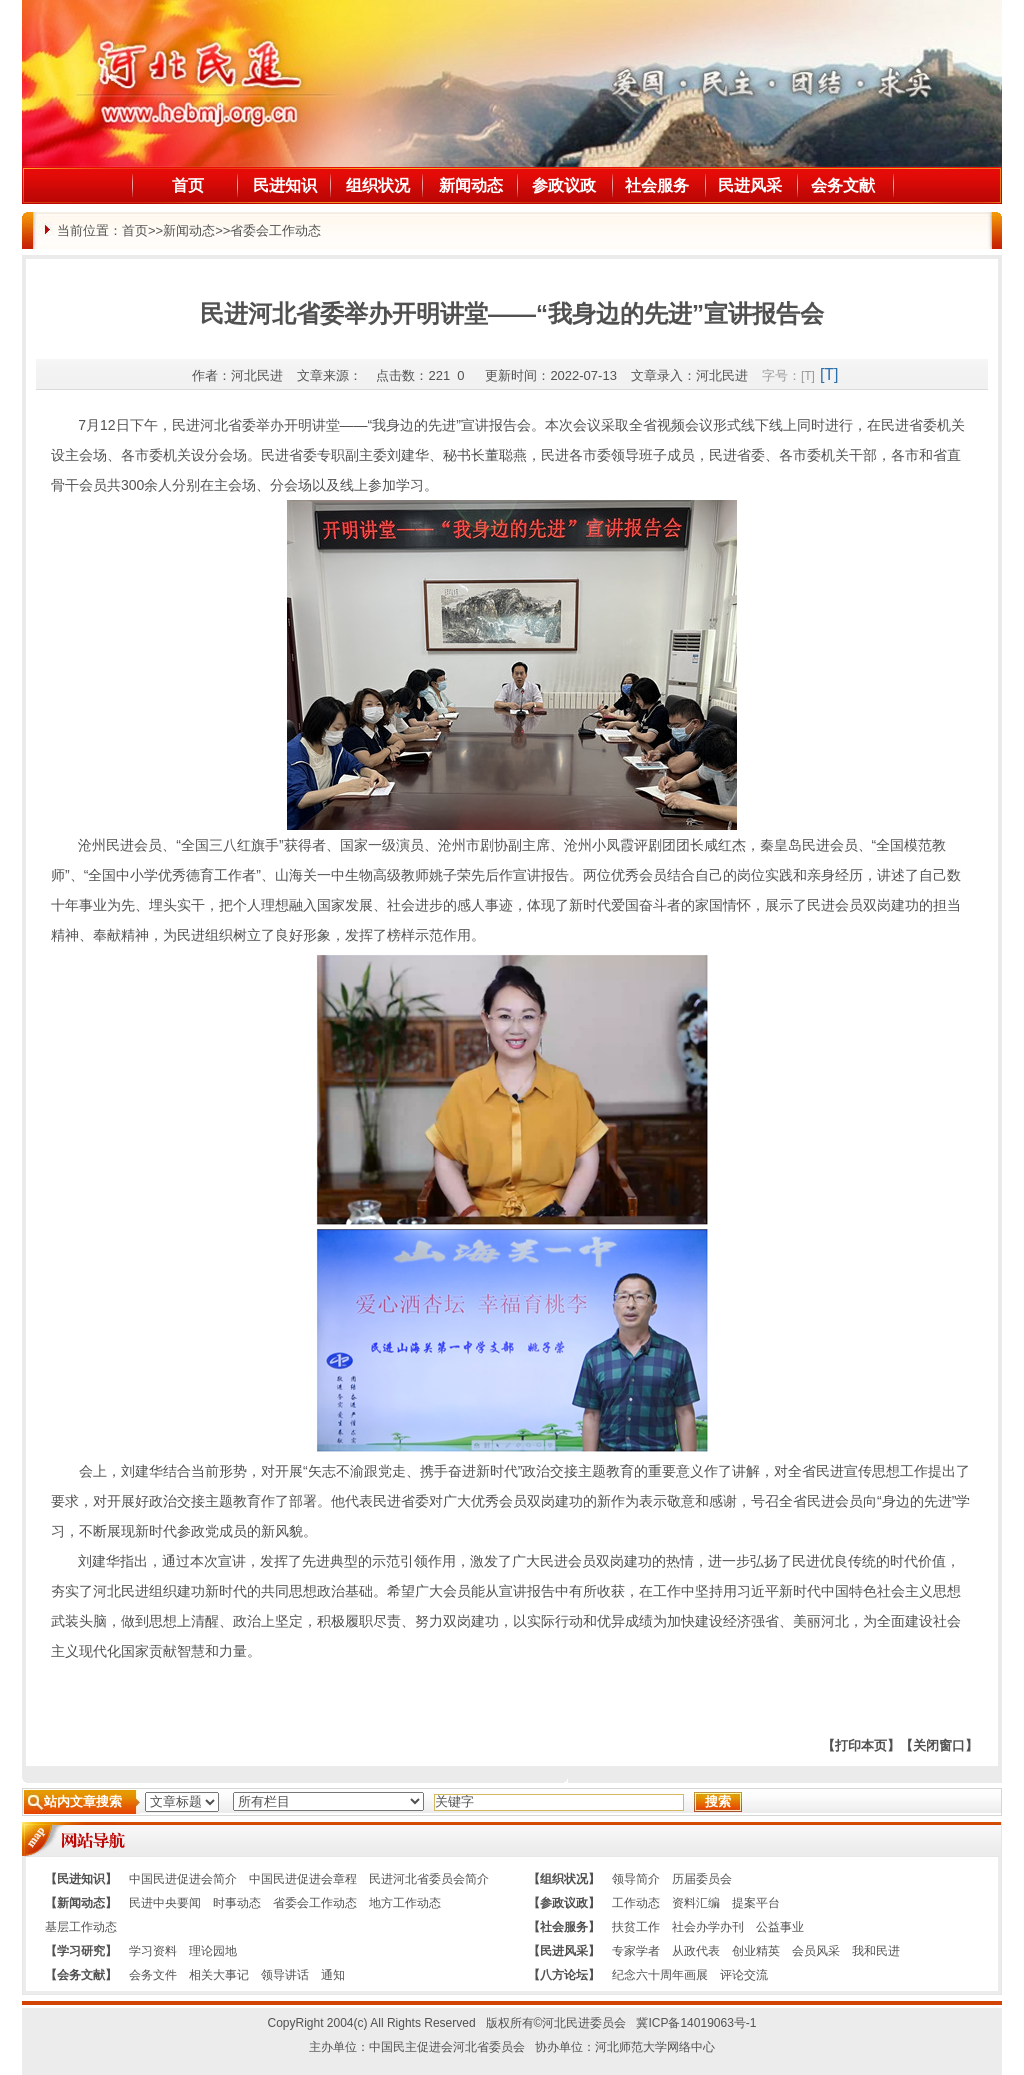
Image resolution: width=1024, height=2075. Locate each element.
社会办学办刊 (708, 1927)
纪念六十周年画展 (660, 1975)
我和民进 (876, 1951)
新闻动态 (471, 185)
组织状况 (378, 185)
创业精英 (756, 1951)
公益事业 (780, 1927)
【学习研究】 (81, 1951)
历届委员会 (702, 1879)
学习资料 (153, 1951)
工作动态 (636, 1903)
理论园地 (213, 1951)
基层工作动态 (81, 1927)
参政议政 (564, 185)
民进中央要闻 (165, 1903)
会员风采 (816, 1951)
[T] (808, 376)
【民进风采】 (564, 1951)
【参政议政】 (564, 1903)
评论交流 (744, 1975)
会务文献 (843, 185)
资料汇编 (696, 1903)
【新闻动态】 (81, 1903)
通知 (333, 1975)
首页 (188, 185)
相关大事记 (219, 1975)
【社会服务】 (564, 1927)
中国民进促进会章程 (303, 1879)
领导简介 (636, 1879)
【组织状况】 (564, 1879)
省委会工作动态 (275, 230)
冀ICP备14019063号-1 (696, 2023)
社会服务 (657, 185)
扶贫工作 (636, 1927)
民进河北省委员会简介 (429, 1879)
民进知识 (285, 185)
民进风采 (750, 185)
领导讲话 (285, 1975)
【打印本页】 (861, 1745)
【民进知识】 (81, 1879)
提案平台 (756, 1903)
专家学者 (636, 1951)
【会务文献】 (81, 1975)
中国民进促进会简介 (183, 1879)
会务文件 (153, 1975)
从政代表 (696, 1951)
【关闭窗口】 (939, 1745)
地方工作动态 (405, 1903)
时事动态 (237, 1903)
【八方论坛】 (564, 1975)
